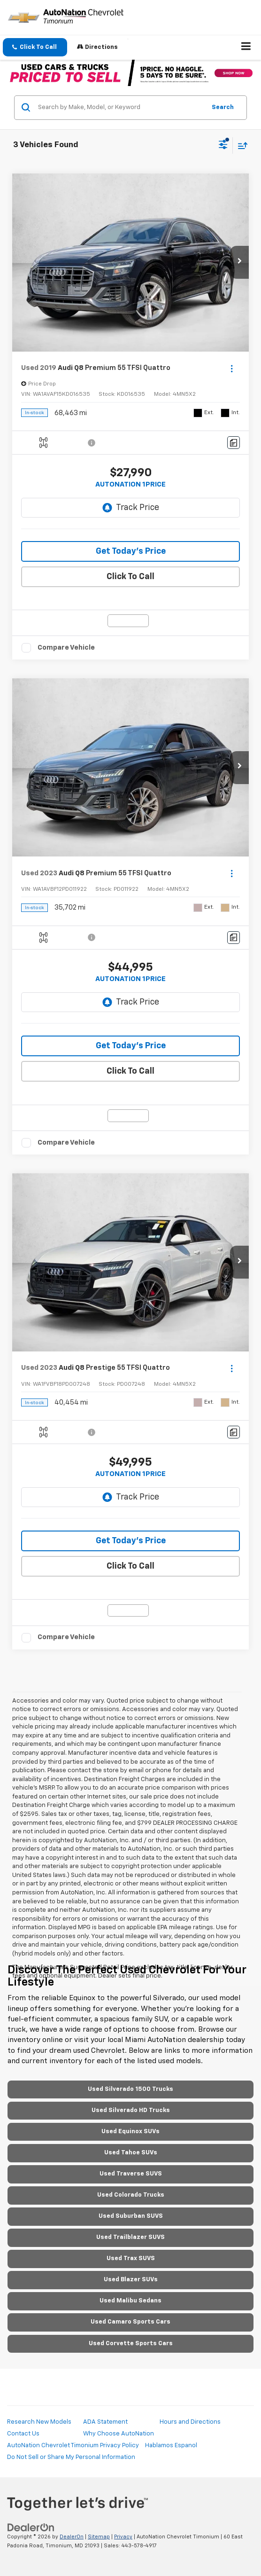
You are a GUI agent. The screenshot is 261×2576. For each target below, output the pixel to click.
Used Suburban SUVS (131, 2216)
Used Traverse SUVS (131, 2174)
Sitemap (99, 2536)
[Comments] (233, 442)
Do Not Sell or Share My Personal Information (71, 2457)
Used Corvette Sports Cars (131, 2343)
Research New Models (39, 2422)
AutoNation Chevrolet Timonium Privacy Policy (73, 2445)
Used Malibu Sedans (130, 2301)
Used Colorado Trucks (130, 2195)
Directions (97, 46)
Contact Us (23, 2434)
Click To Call (130, 577)
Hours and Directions (190, 2422)
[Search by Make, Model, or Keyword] (120, 107)
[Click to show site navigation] (246, 47)
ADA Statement (105, 2422)
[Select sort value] (240, 145)
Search (223, 107)
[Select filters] (223, 145)
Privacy (123, 2536)
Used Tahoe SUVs (130, 2153)
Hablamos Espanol (171, 2445)
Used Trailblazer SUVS (130, 2237)
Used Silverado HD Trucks (131, 2110)
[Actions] (231, 368)
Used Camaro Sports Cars (130, 2322)
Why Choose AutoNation (118, 2434)
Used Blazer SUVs (131, 2280)
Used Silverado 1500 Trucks (130, 2089)
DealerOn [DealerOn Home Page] (72, 2536)
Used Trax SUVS (131, 2258)
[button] (35, 47)
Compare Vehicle (66, 647)
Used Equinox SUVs (130, 2131)
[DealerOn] (31, 2528)
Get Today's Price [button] (131, 551)
